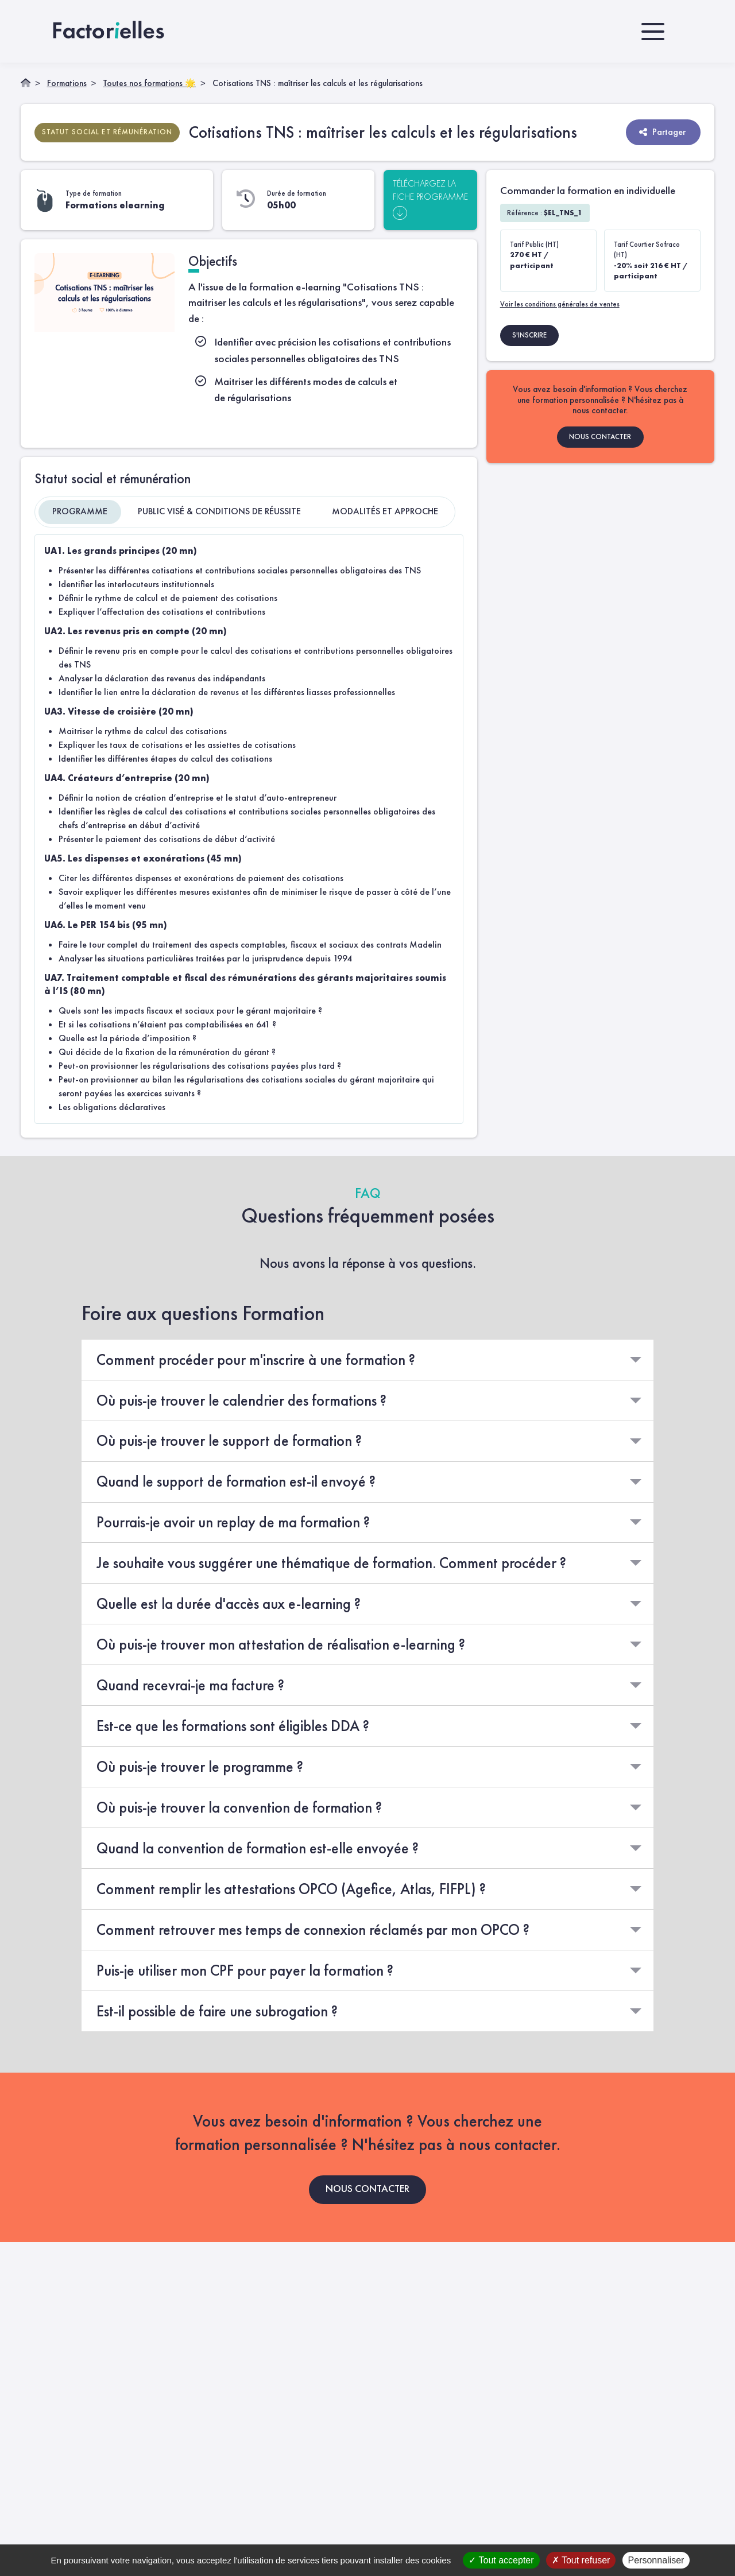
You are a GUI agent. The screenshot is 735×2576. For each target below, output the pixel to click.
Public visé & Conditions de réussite (219, 511)
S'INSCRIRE (529, 334)
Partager (662, 131)
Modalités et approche (385, 511)
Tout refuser (581, 2560)
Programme (79, 511)
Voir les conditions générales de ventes (560, 303)
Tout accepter (501, 2560)
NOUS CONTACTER (600, 436)
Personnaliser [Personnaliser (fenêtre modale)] (656, 2560)
